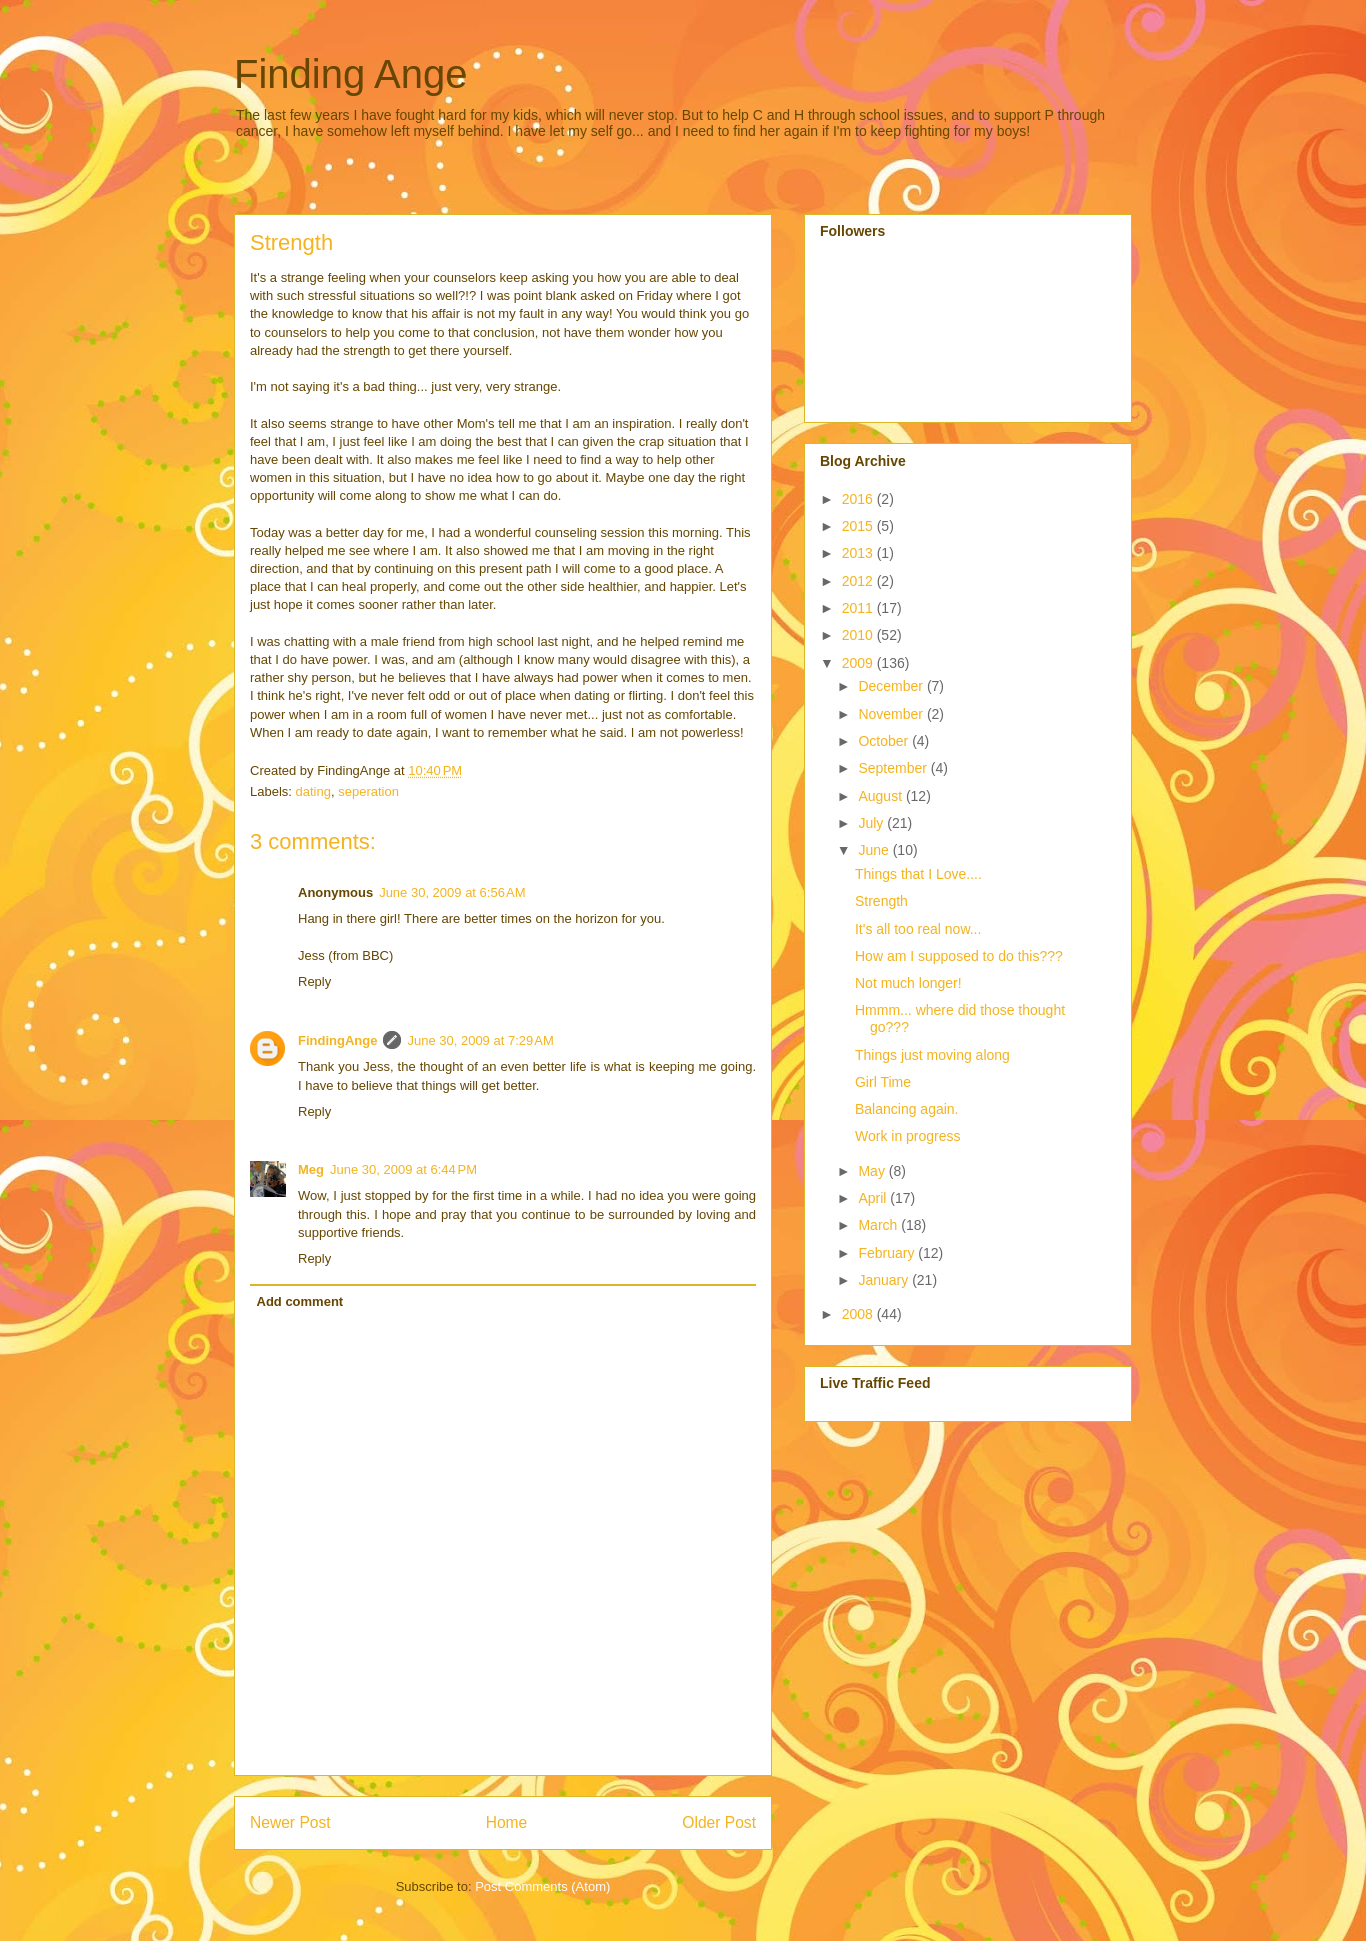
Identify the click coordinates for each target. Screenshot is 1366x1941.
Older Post (719, 1822)
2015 (859, 526)
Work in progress (908, 1136)
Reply (314, 981)
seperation (368, 791)
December (892, 686)
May (873, 1171)
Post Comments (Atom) (542, 1886)
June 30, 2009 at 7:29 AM (480, 1040)
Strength (881, 901)
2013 (859, 553)
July (872, 823)
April (874, 1198)
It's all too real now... (918, 929)
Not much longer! (908, 983)
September (894, 768)
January (885, 1280)
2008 (859, 1314)
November (892, 714)
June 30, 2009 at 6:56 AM (452, 892)
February (888, 1253)
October (885, 741)
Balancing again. (907, 1109)
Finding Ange (351, 74)
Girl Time (883, 1082)
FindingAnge (337, 1040)
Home (507, 1822)
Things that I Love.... (918, 874)
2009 (859, 663)
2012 (859, 581)
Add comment (300, 1301)
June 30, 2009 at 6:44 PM (403, 1169)
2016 (859, 499)
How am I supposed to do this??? (959, 956)
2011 (859, 608)
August (881, 796)
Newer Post (290, 1822)
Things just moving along (932, 1055)
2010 (859, 635)
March (879, 1225)
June (875, 850)
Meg (311, 1169)
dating (313, 791)
